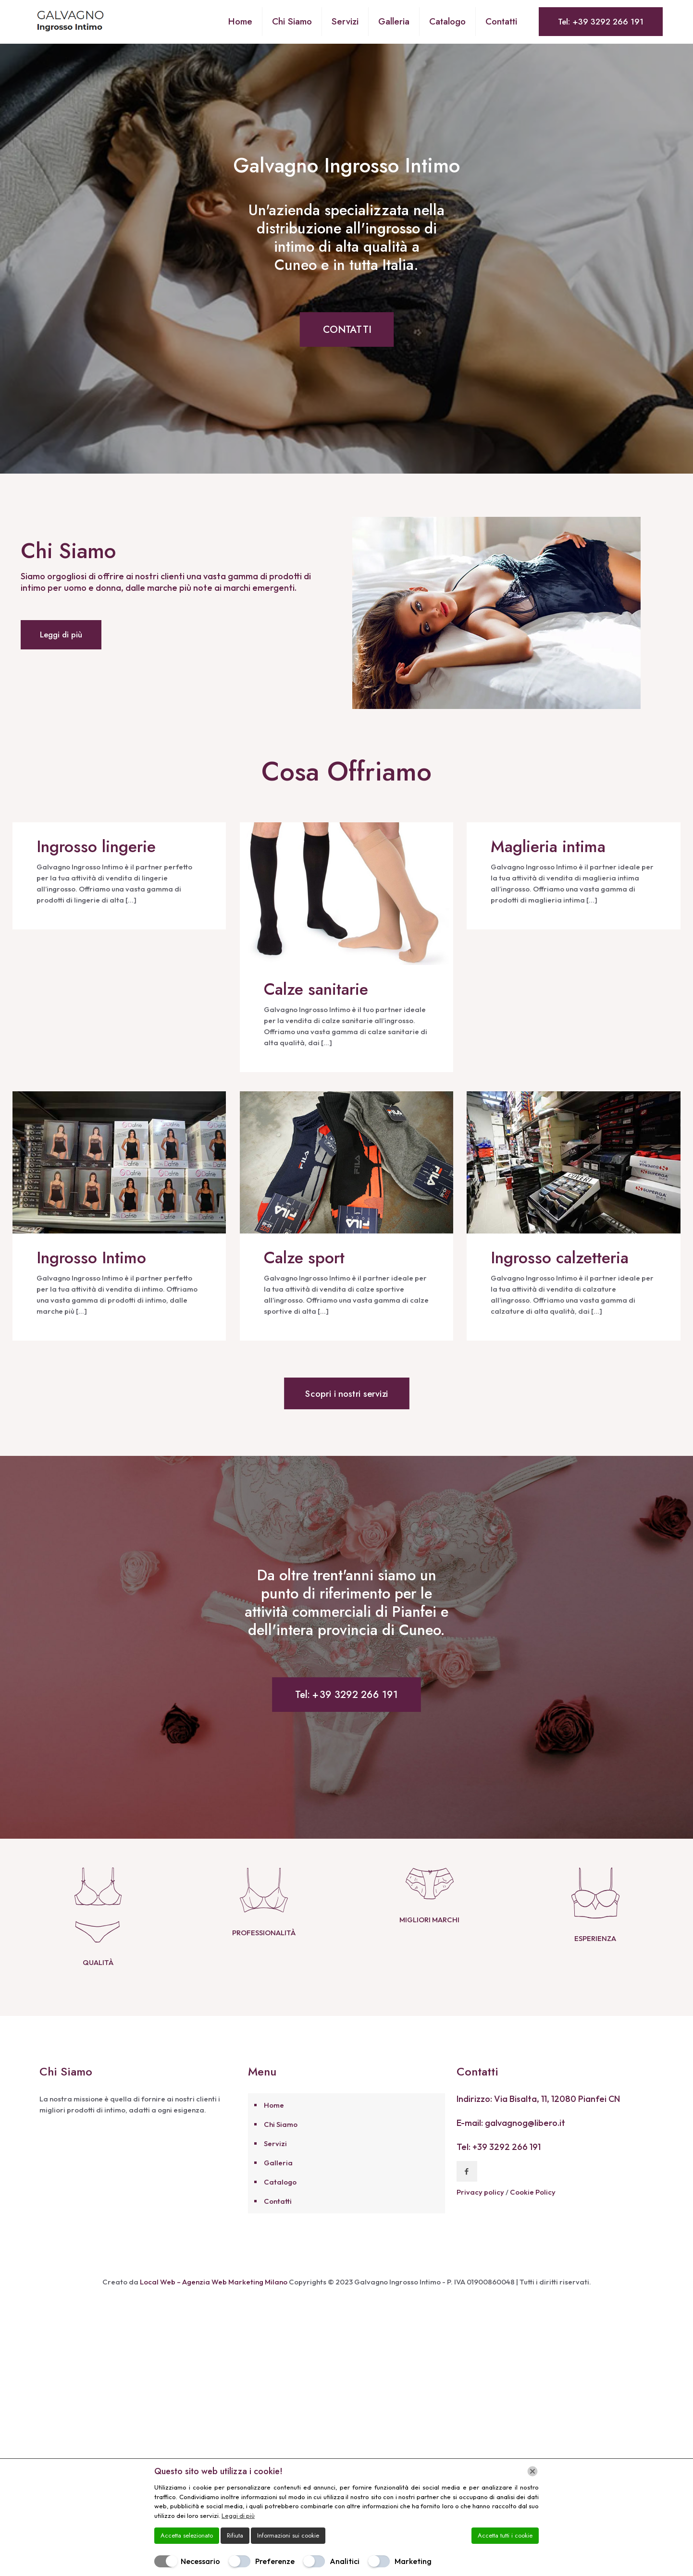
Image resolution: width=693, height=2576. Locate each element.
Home (274, 2126)
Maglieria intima (548, 846)
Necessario (200, 2561)
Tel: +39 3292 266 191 (601, 21)
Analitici (344, 2561)
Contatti (278, 2222)
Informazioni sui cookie (288, 2535)
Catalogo (280, 2203)
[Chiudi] (532, 2471)
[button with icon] (467, 2192)
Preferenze (275, 2561)
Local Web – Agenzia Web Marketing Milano (214, 2302)
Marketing (413, 2561)
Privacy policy (481, 2213)
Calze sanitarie (316, 989)
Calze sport (304, 1258)
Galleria (278, 2183)
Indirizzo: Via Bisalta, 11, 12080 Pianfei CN (538, 2119)
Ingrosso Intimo (91, 1258)
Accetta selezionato (187, 2535)
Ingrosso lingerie (96, 846)
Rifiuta (235, 2535)
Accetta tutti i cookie (505, 2535)
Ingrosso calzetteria (560, 1258)
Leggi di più (238, 2515)
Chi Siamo (280, 2145)
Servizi (275, 2164)
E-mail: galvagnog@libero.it (511, 2143)
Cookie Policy (533, 2213)
